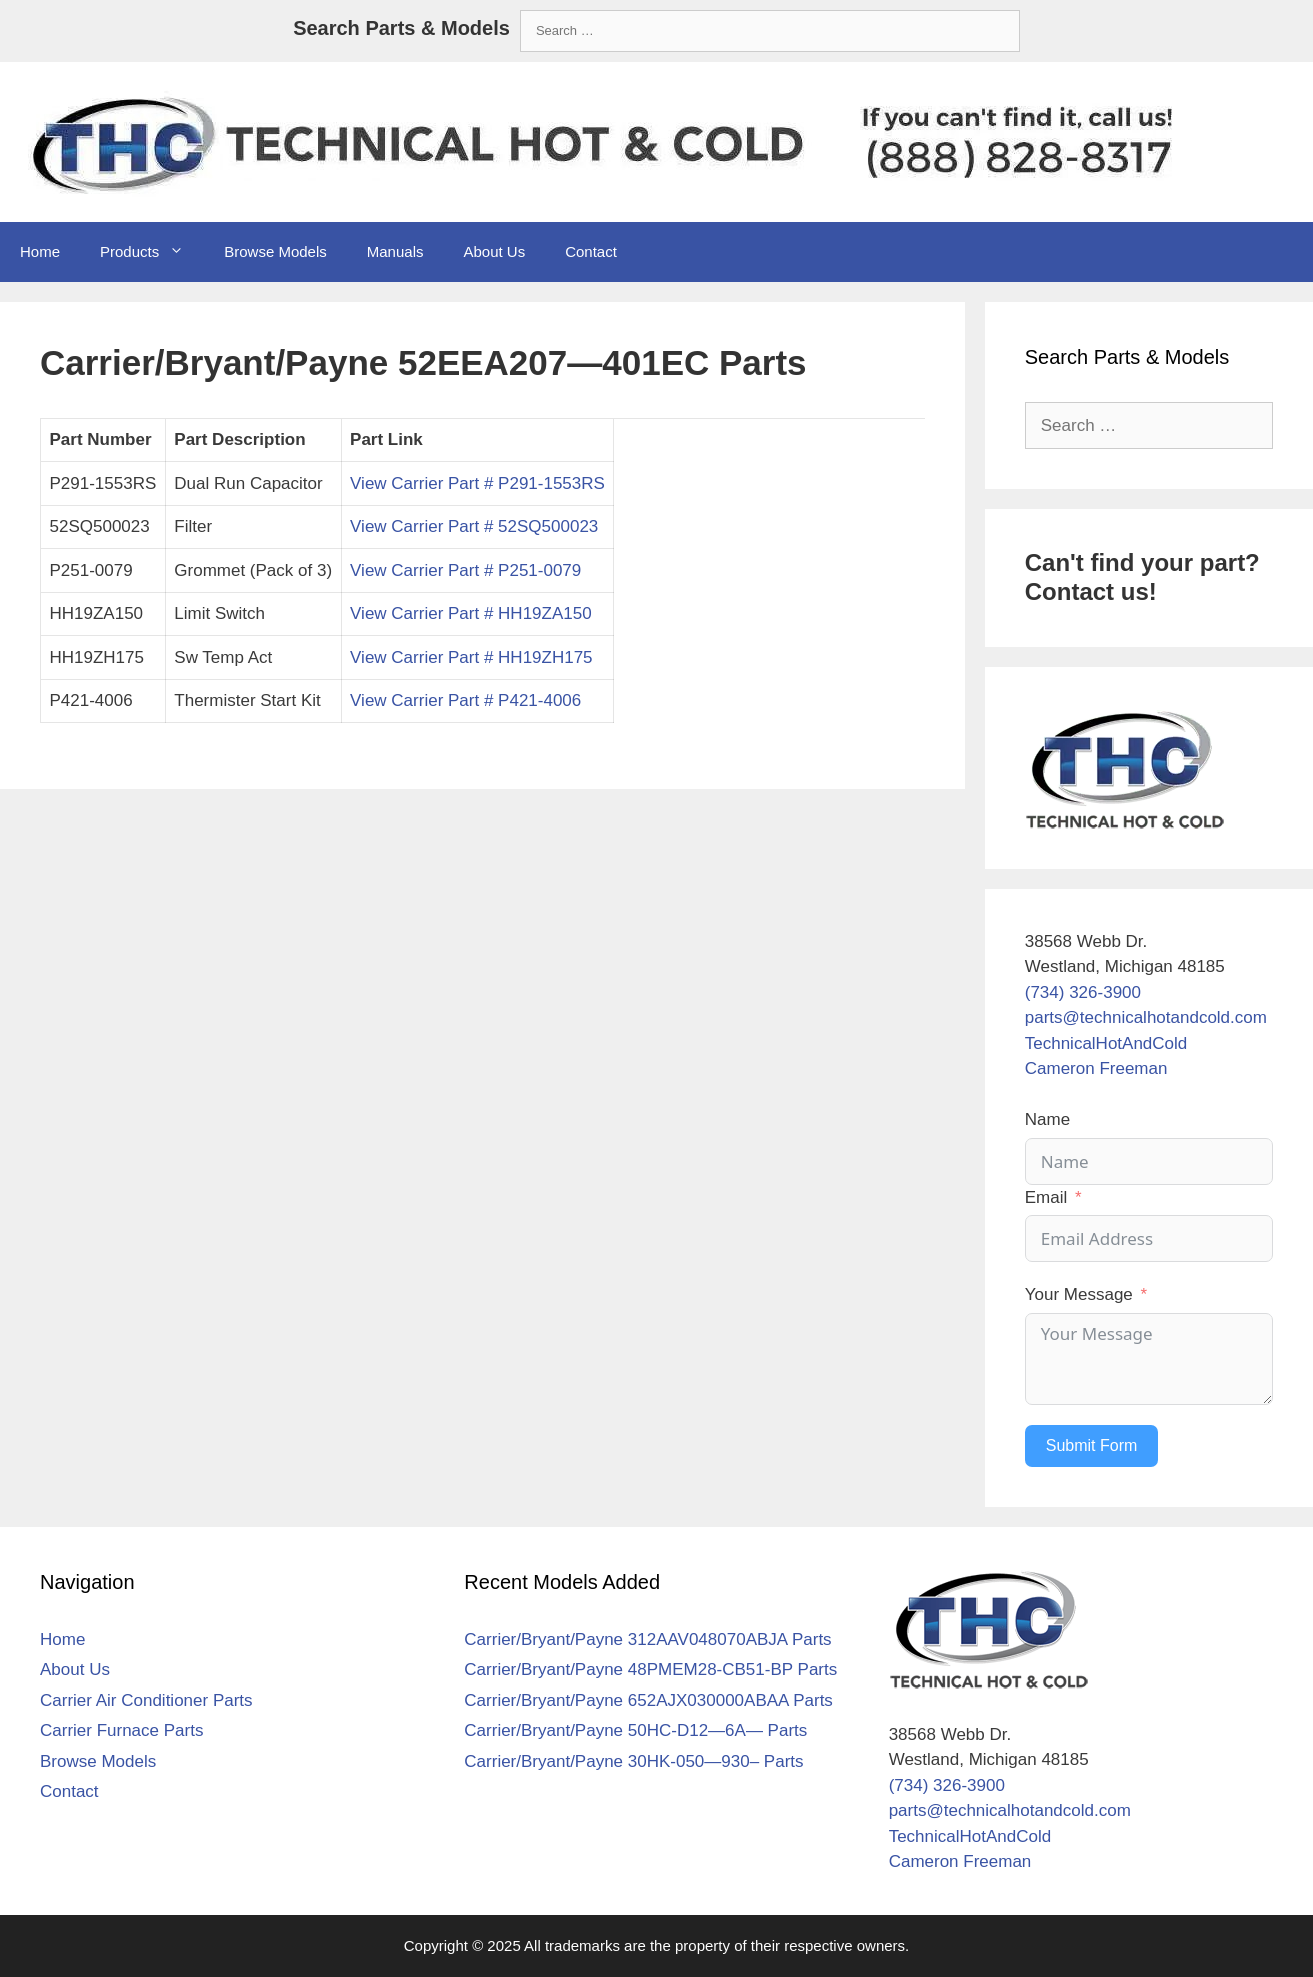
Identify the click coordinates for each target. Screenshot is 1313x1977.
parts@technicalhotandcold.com (1146, 1017)
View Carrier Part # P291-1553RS (477, 483)
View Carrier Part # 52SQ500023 (474, 526)
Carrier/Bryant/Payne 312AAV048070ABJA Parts (647, 1639)
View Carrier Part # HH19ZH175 (471, 657)
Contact (591, 251)
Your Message (1079, 1294)
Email (1046, 1197)
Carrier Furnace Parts (121, 1730)
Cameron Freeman (1096, 1068)
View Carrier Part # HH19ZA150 (471, 613)
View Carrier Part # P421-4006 (465, 700)
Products (152, 252)
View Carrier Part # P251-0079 (465, 570)
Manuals (395, 251)
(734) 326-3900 (1083, 992)
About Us (494, 251)
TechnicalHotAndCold (1106, 1043)
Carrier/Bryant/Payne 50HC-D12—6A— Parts (635, 1730)
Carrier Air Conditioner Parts (146, 1700)
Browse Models (275, 251)
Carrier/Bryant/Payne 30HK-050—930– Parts (633, 1761)
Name (1047, 1119)
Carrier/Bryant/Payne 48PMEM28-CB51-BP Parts (650, 1669)
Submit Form (1092, 1445)
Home (40, 251)
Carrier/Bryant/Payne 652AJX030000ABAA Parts (648, 1700)
